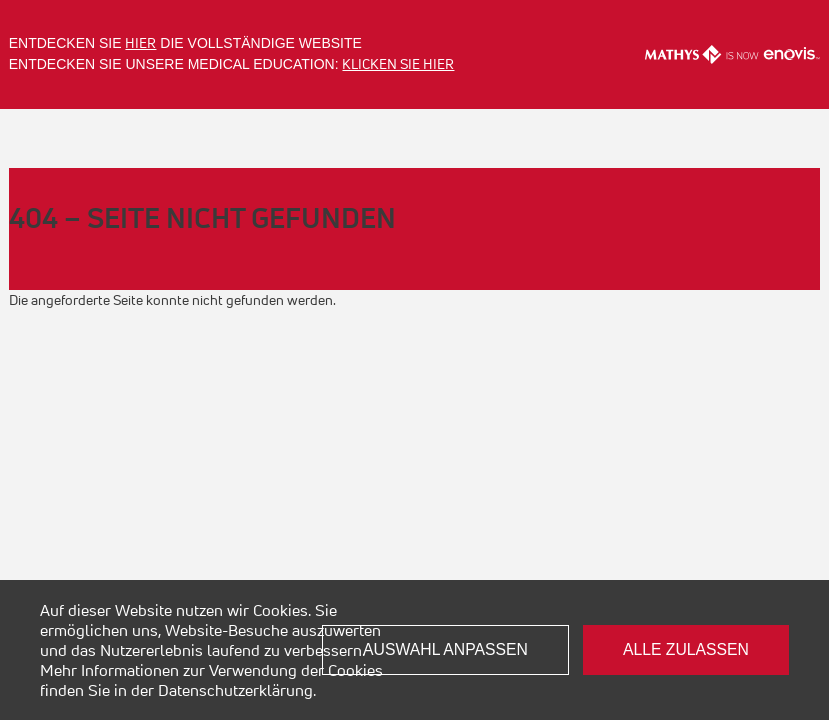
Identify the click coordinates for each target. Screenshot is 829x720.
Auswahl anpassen (445, 649)
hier (140, 43)
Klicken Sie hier (398, 64)
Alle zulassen (686, 649)
